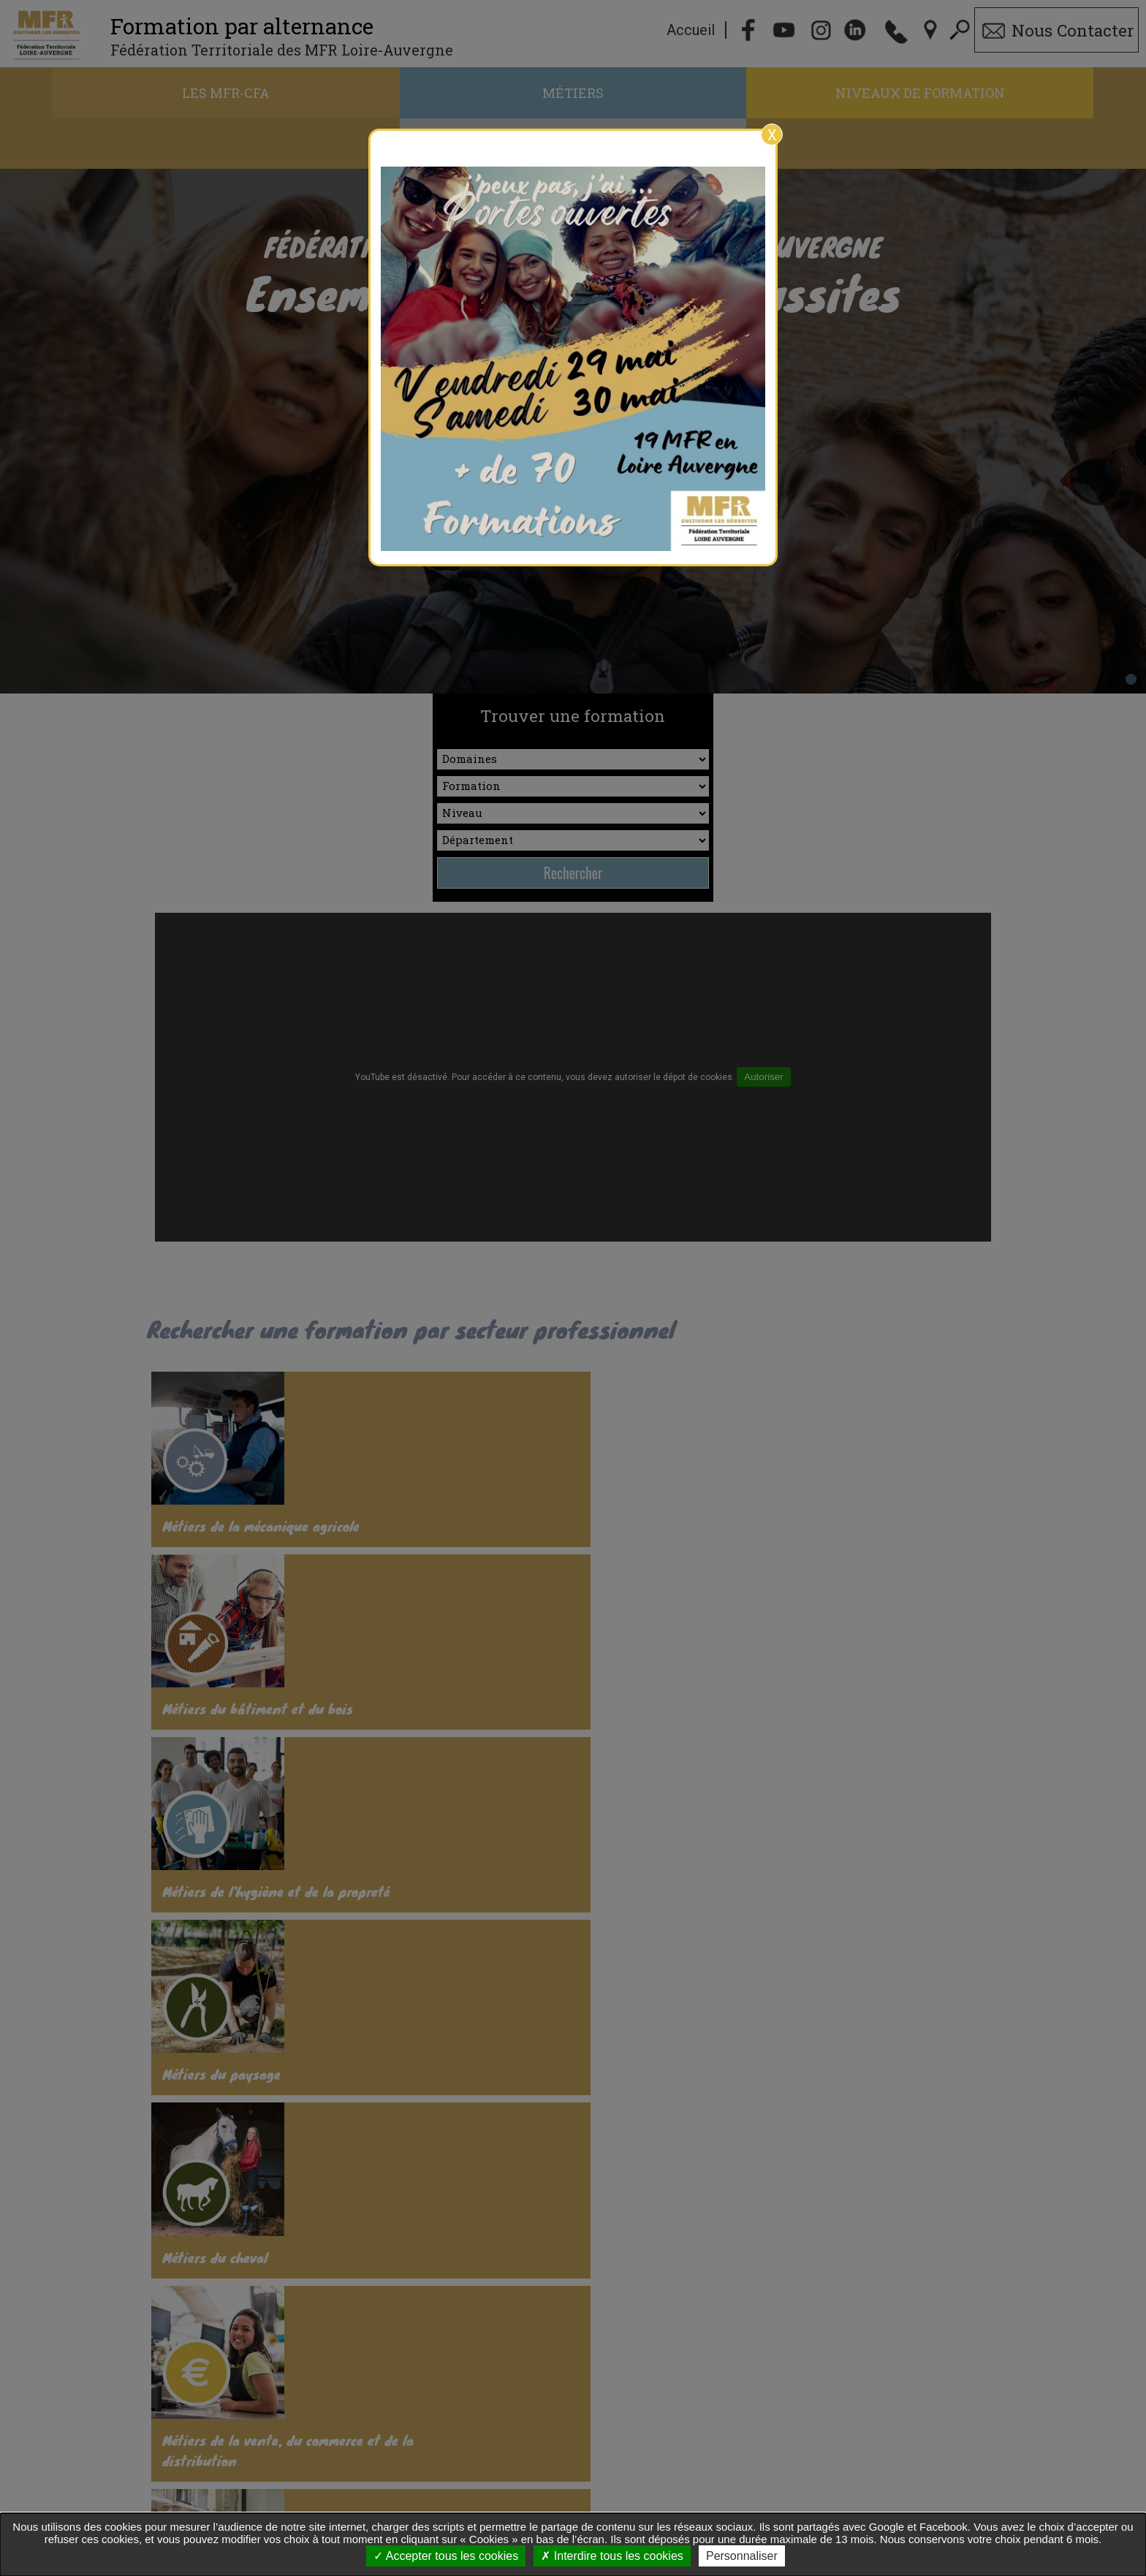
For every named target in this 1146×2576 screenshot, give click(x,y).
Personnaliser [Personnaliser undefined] (742, 2556)
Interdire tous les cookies (612, 2556)
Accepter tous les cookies (445, 2556)
